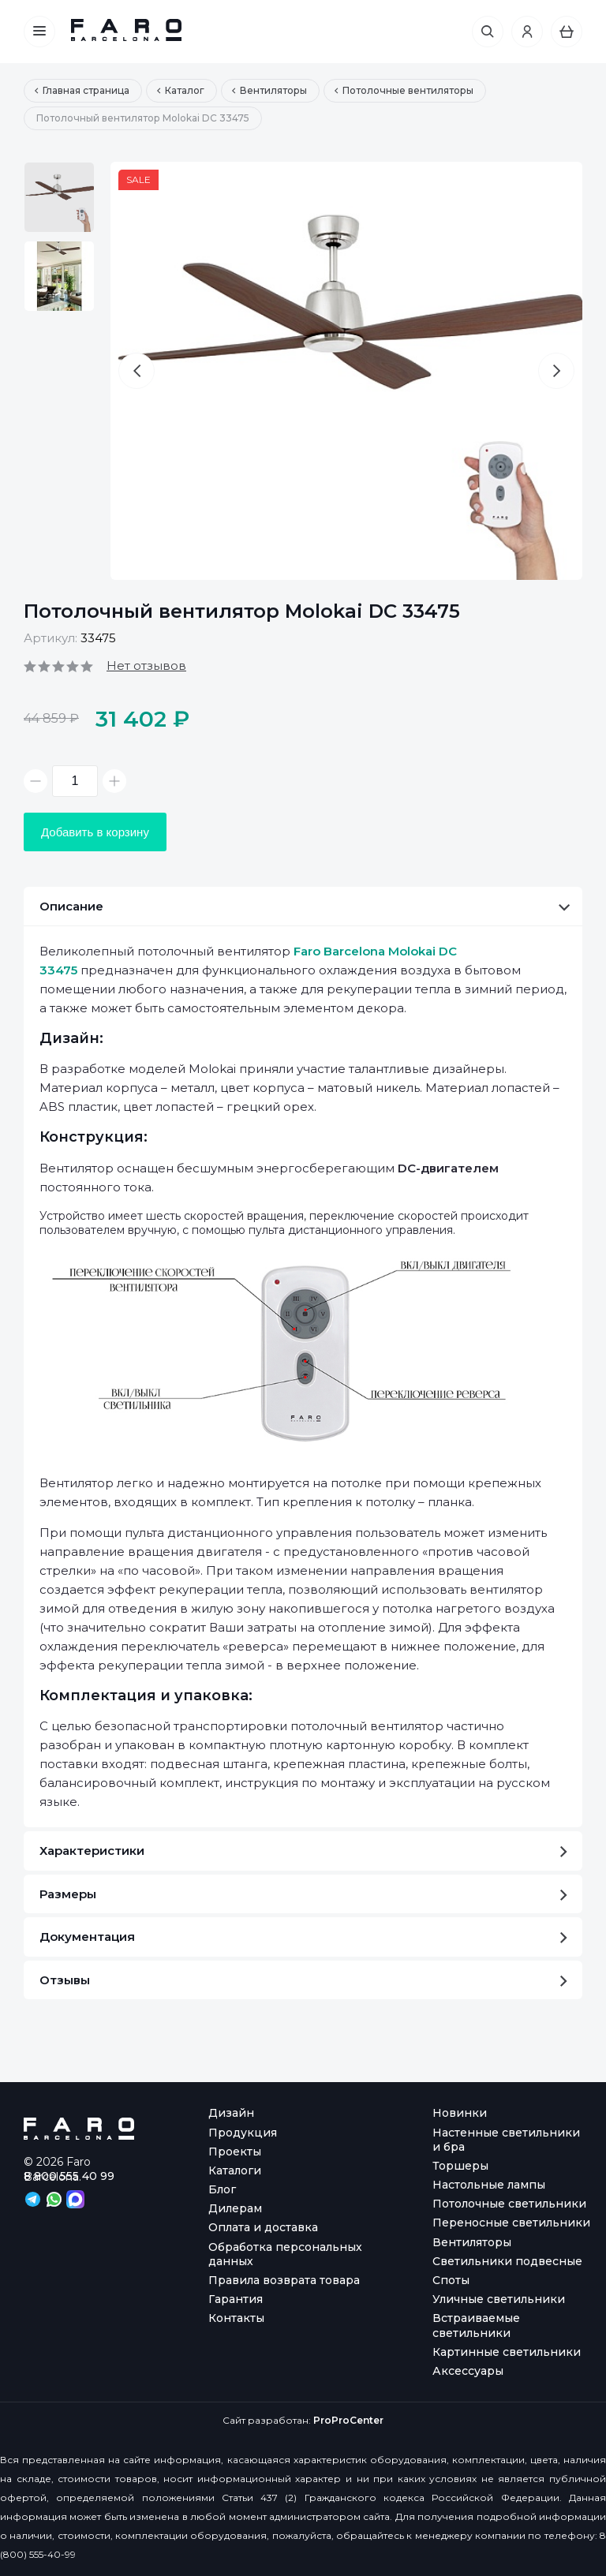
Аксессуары (467, 2371)
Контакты (236, 2318)
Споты (450, 2280)
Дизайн (231, 2113)
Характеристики (303, 1850)
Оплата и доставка (263, 2227)
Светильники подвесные (507, 2261)
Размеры (303, 1893)
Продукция (242, 2132)
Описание (304, 906)
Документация (303, 1936)
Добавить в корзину (95, 832)
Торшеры (460, 2166)
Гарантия (235, 2299)
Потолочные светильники (509, 2204)
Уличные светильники (498, 2299)
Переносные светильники (511, 2222)
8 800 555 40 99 (69, 2176)
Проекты (234, 2151)
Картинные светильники (506, 2352)
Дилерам (235, 2208)
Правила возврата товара (284, 2280)
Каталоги (234, 2170)
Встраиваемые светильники (476, 2325)
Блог (222, 2189)
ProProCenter (348, 2420)
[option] (59, 197)
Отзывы (303, 1979)
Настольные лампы (488, 2185)
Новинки (459, 2113)
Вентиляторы (471, 2242)
